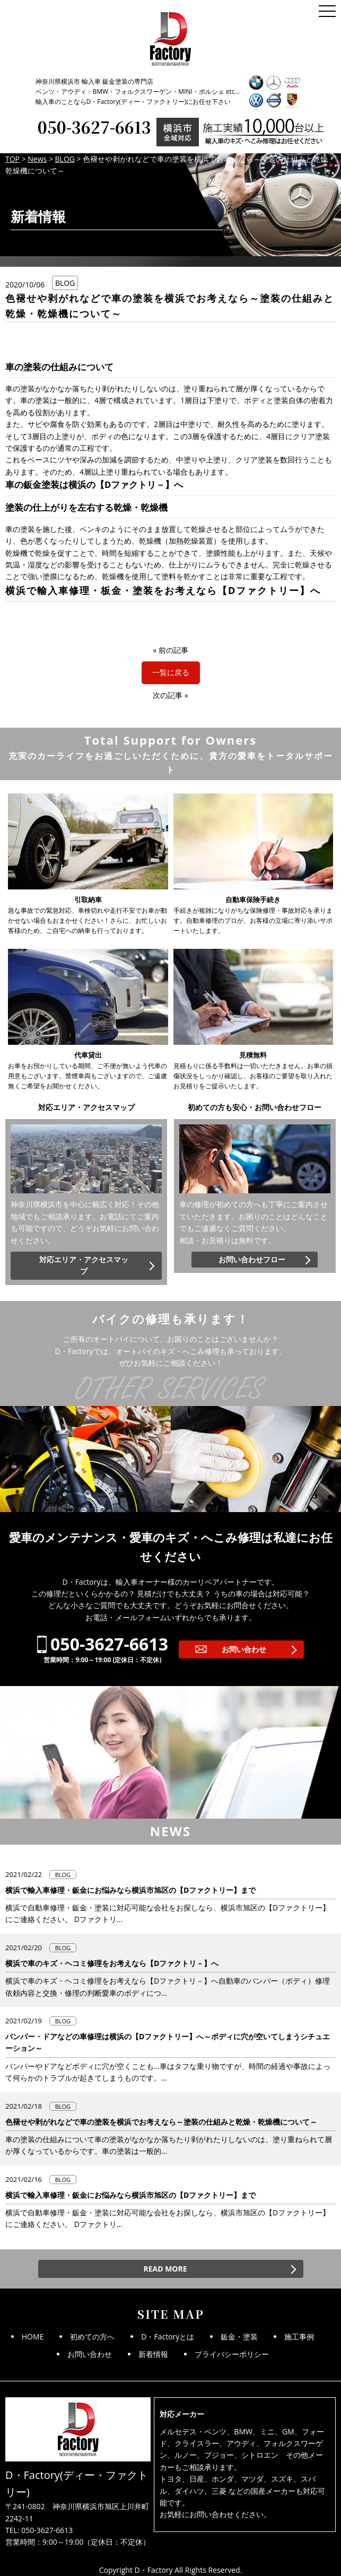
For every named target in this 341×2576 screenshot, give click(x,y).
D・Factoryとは (167, 2337)
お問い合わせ (244, 1649)
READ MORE (165, 2269)
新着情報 (153, 2354)
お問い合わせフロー (251, 1259)
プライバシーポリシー (232, 2354)
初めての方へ (92, 2337)
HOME (33, 2337)
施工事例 (299, 2337)
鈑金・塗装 (239, 2337)
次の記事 (167, 695)
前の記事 (173, 650)
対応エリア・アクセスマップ (83, 1265)
